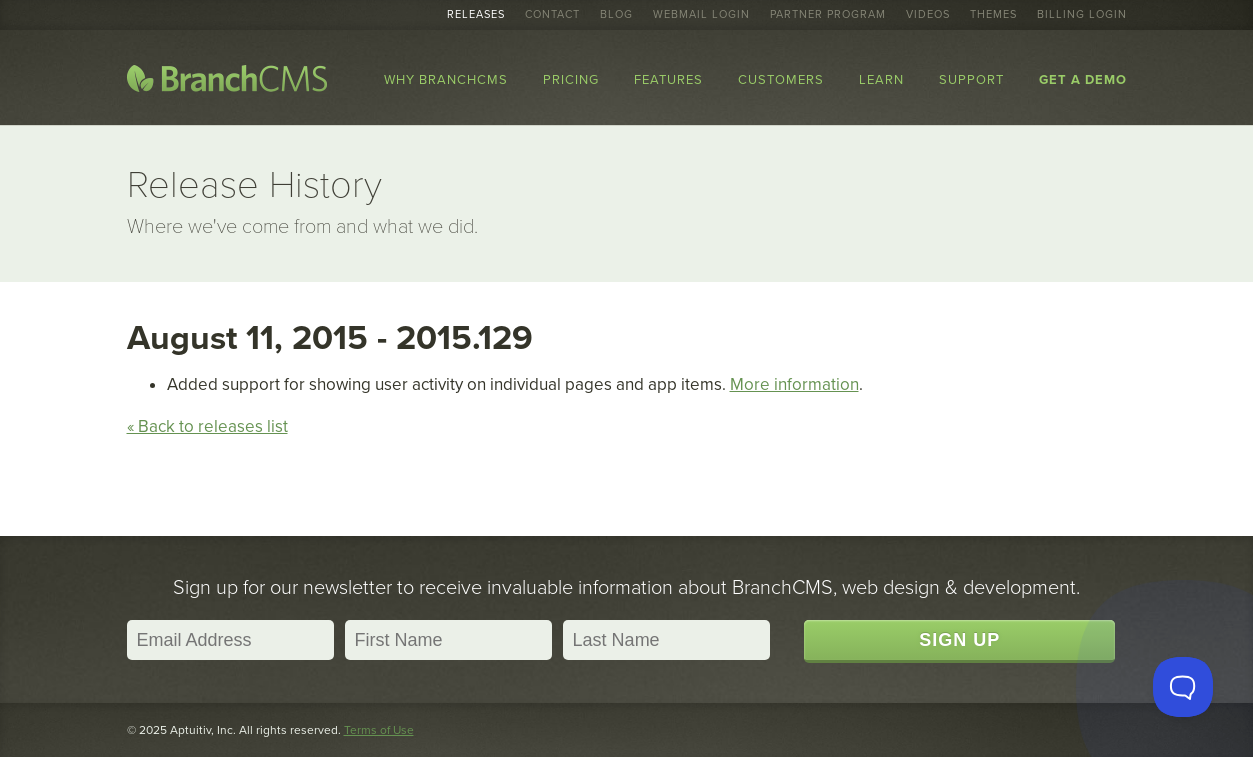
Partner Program (828, 15)
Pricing (571, 80)
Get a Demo (1083, 80)
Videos (928, 15)
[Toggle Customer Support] (1183, 687)
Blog (616, 15)
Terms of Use (379, 730)
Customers (781, 80)
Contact (552, 15)
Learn (881, 80)
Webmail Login (701, 15)
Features (668, 80)
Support (971, 80)
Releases (476, 15)
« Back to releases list (207, 426)
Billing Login (1082, 15)
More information (794, 384)
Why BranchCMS (446, 80)
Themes (993, 15)
